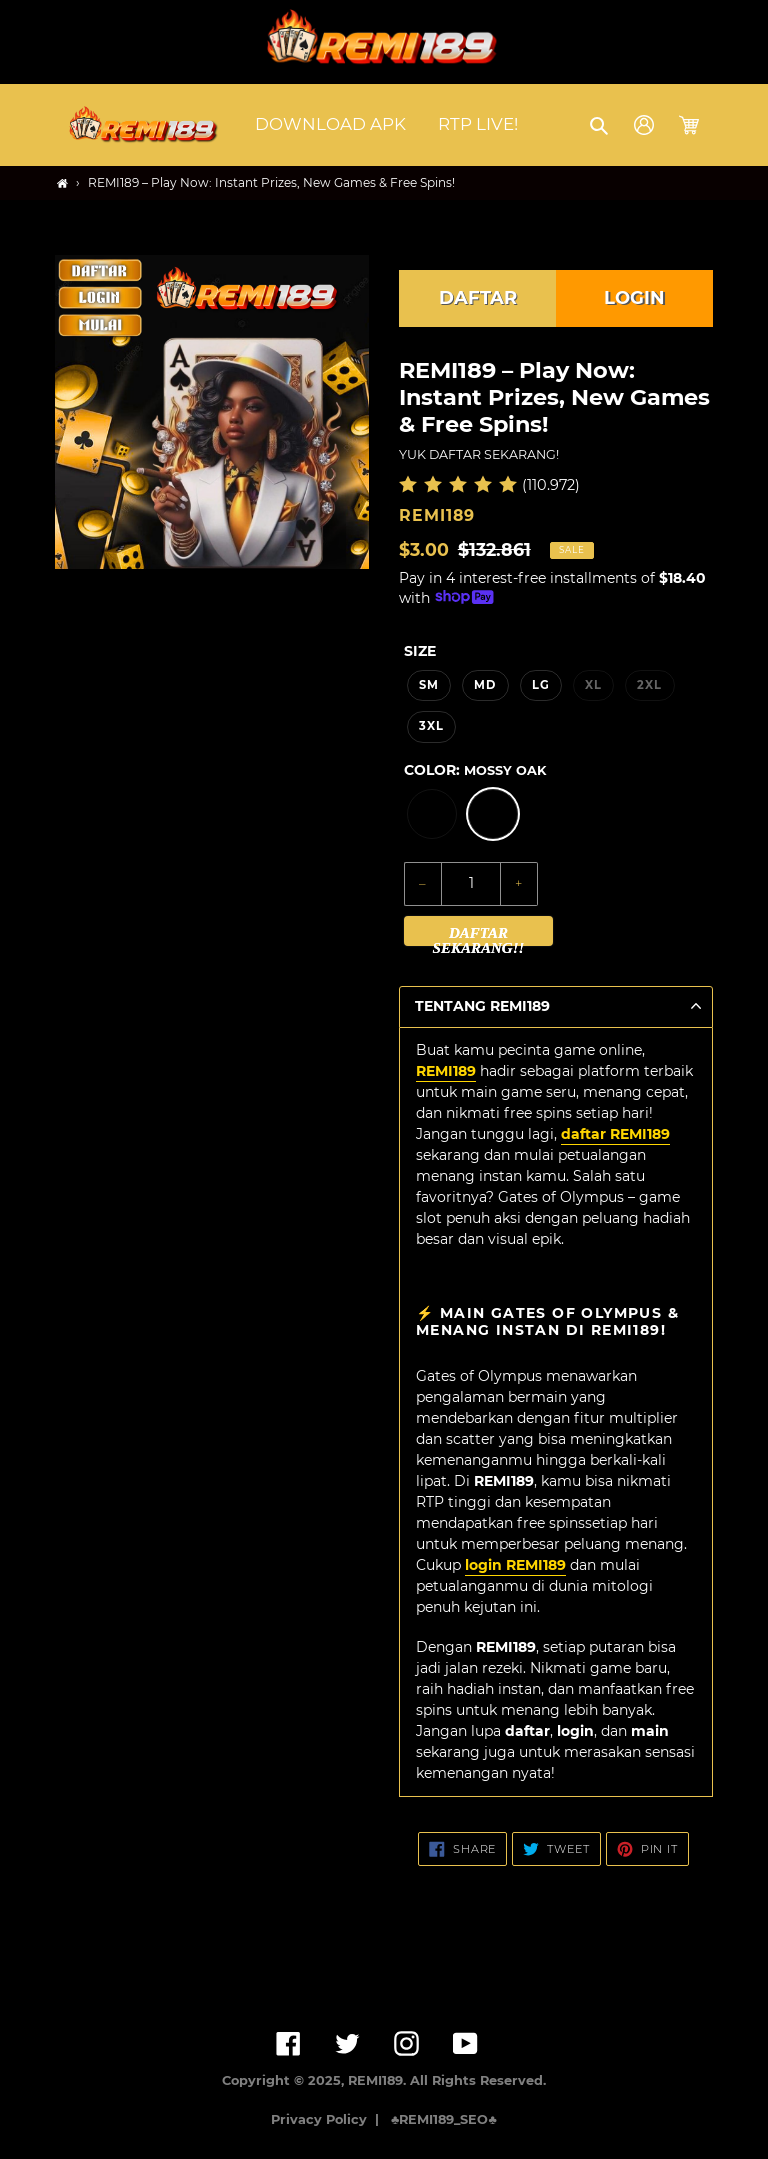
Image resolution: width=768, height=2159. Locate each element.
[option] (432, 814)
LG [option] (541, 685)
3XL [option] (431, 726)
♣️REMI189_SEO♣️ (444, 2119)
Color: (475, 770)
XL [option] (593, 685)
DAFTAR (478, 298)
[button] (600, 125)
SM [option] (429, 685)
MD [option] (485, 685)
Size (420, 651)
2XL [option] (649, 685)
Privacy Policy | (329, 2119)
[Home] (62, 183)
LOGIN (634, 298)
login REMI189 (515, 1565)
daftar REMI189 (615, 1134)
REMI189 (446, 1071)
